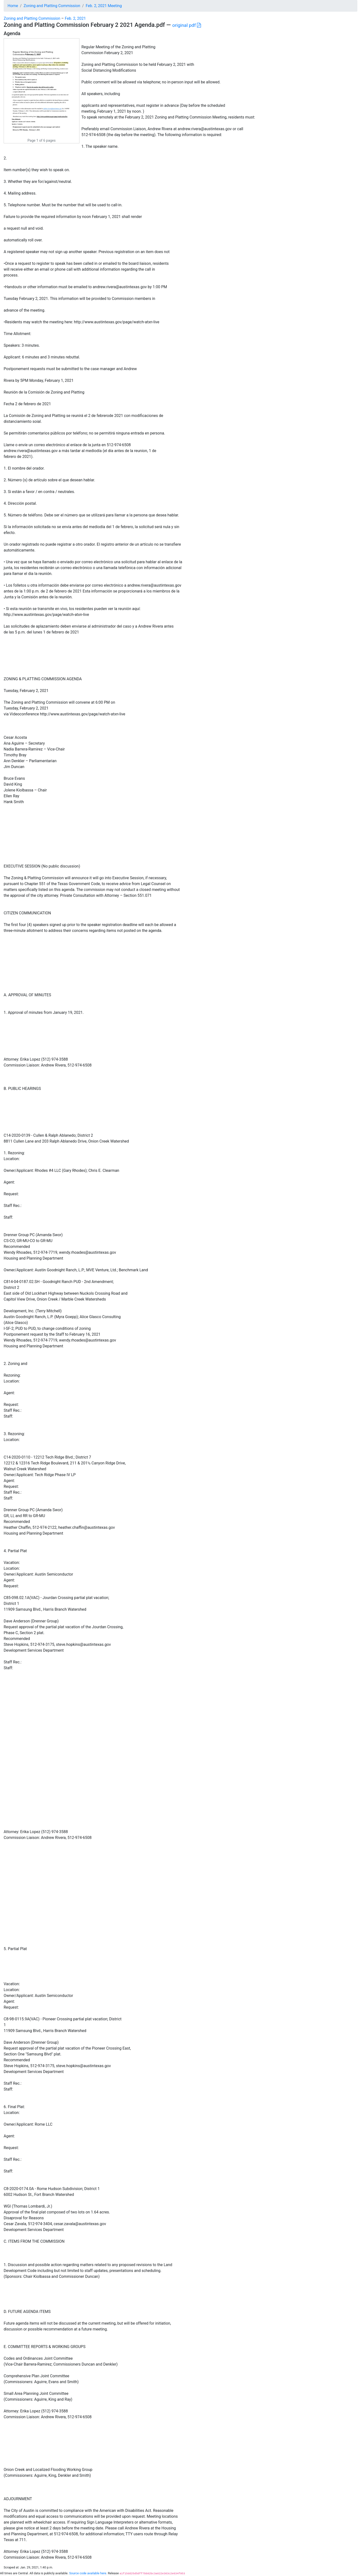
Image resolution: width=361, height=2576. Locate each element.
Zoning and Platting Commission (52, 5)
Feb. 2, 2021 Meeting (104, 5)
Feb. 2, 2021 (75, 18)
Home (13, 5)
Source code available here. (88, 2573)
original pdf (186, 25)
